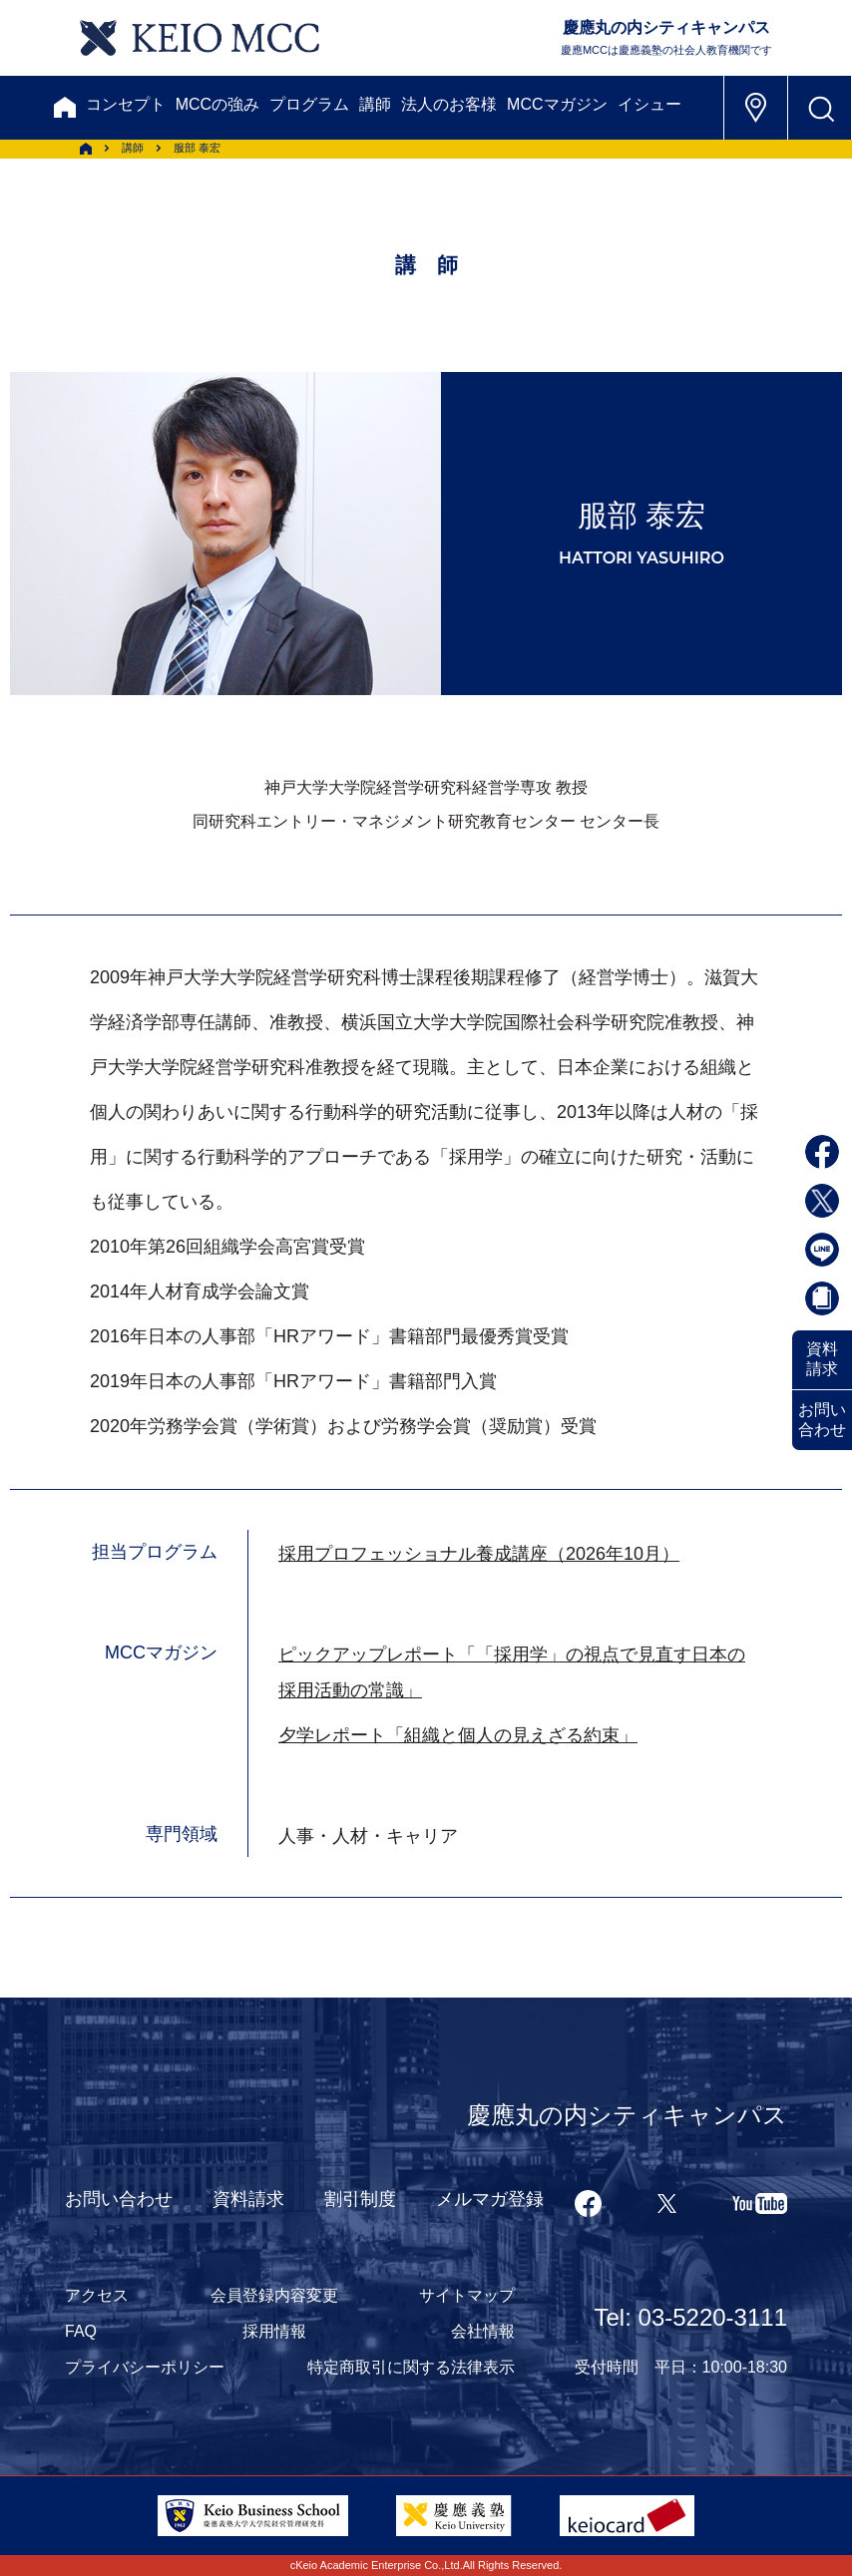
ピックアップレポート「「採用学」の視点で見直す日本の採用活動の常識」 (511, 1672)
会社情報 (483, 2331)
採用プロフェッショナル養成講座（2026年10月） (478, 1554)
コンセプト (126, 104)
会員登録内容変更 (274, 2295)
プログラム (309, 104)
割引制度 (360, 2199)
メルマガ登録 (490, 2199)
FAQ (81, 2331)
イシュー (649, 104)
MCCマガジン (557, 104)
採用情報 (274, 2331)
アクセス (97, 2295)
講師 (375, 104)
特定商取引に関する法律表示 (411, 2367)
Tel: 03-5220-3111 (691, 2317)
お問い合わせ (822, 1419)
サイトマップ (467, 2295)
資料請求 (822, 1358)
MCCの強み (217, 104)
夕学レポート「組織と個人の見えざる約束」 (458, 1735)
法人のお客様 (449, 104)
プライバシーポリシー (144, 2367)
